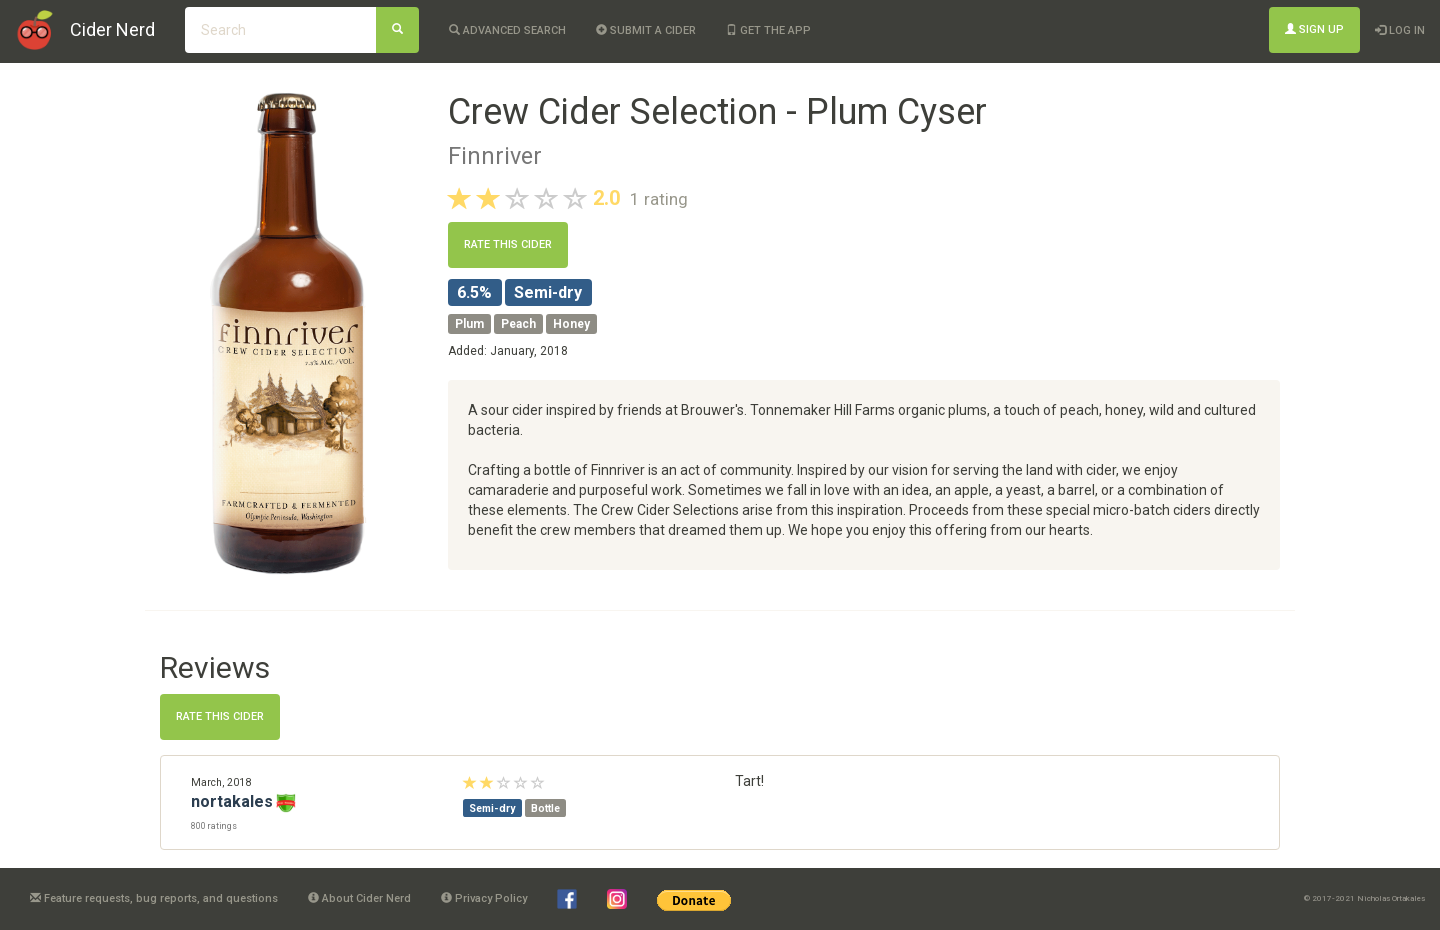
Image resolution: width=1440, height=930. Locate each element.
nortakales (232, 801)
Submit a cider (646, 30)
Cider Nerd (112, 29)
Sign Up (1314, 29)
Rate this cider (508, 244)
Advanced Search (507, 30)
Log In (1400, 30)
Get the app (768, 30)
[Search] (397, 30)
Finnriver (495, 156)
